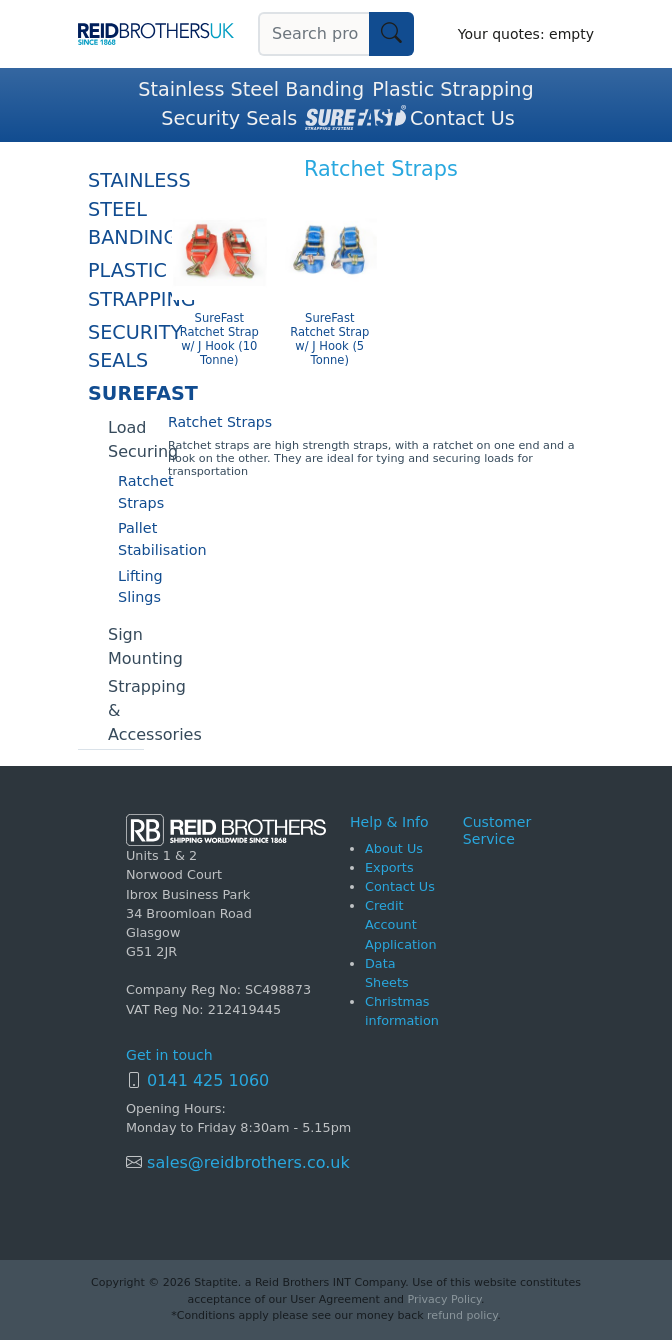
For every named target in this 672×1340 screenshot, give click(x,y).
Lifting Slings (131, 587)
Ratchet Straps (131, 492)
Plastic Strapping (453, 89)
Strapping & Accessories (126, 710)
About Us (394, 848)
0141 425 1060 (208, 1080)
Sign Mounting (126, 646)
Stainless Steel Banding (251, 89)
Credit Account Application (401, 924)
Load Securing (126, 439)
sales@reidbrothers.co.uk (246, 1162)
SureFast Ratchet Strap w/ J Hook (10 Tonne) (219, 339)
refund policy (462, 1315)
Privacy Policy (444, 1299)
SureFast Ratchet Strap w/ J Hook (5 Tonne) (329, 339)
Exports (389, 867)
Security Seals (229, 118)
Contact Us (462, 118)
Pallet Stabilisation (131, 539)
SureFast (116, 393)
